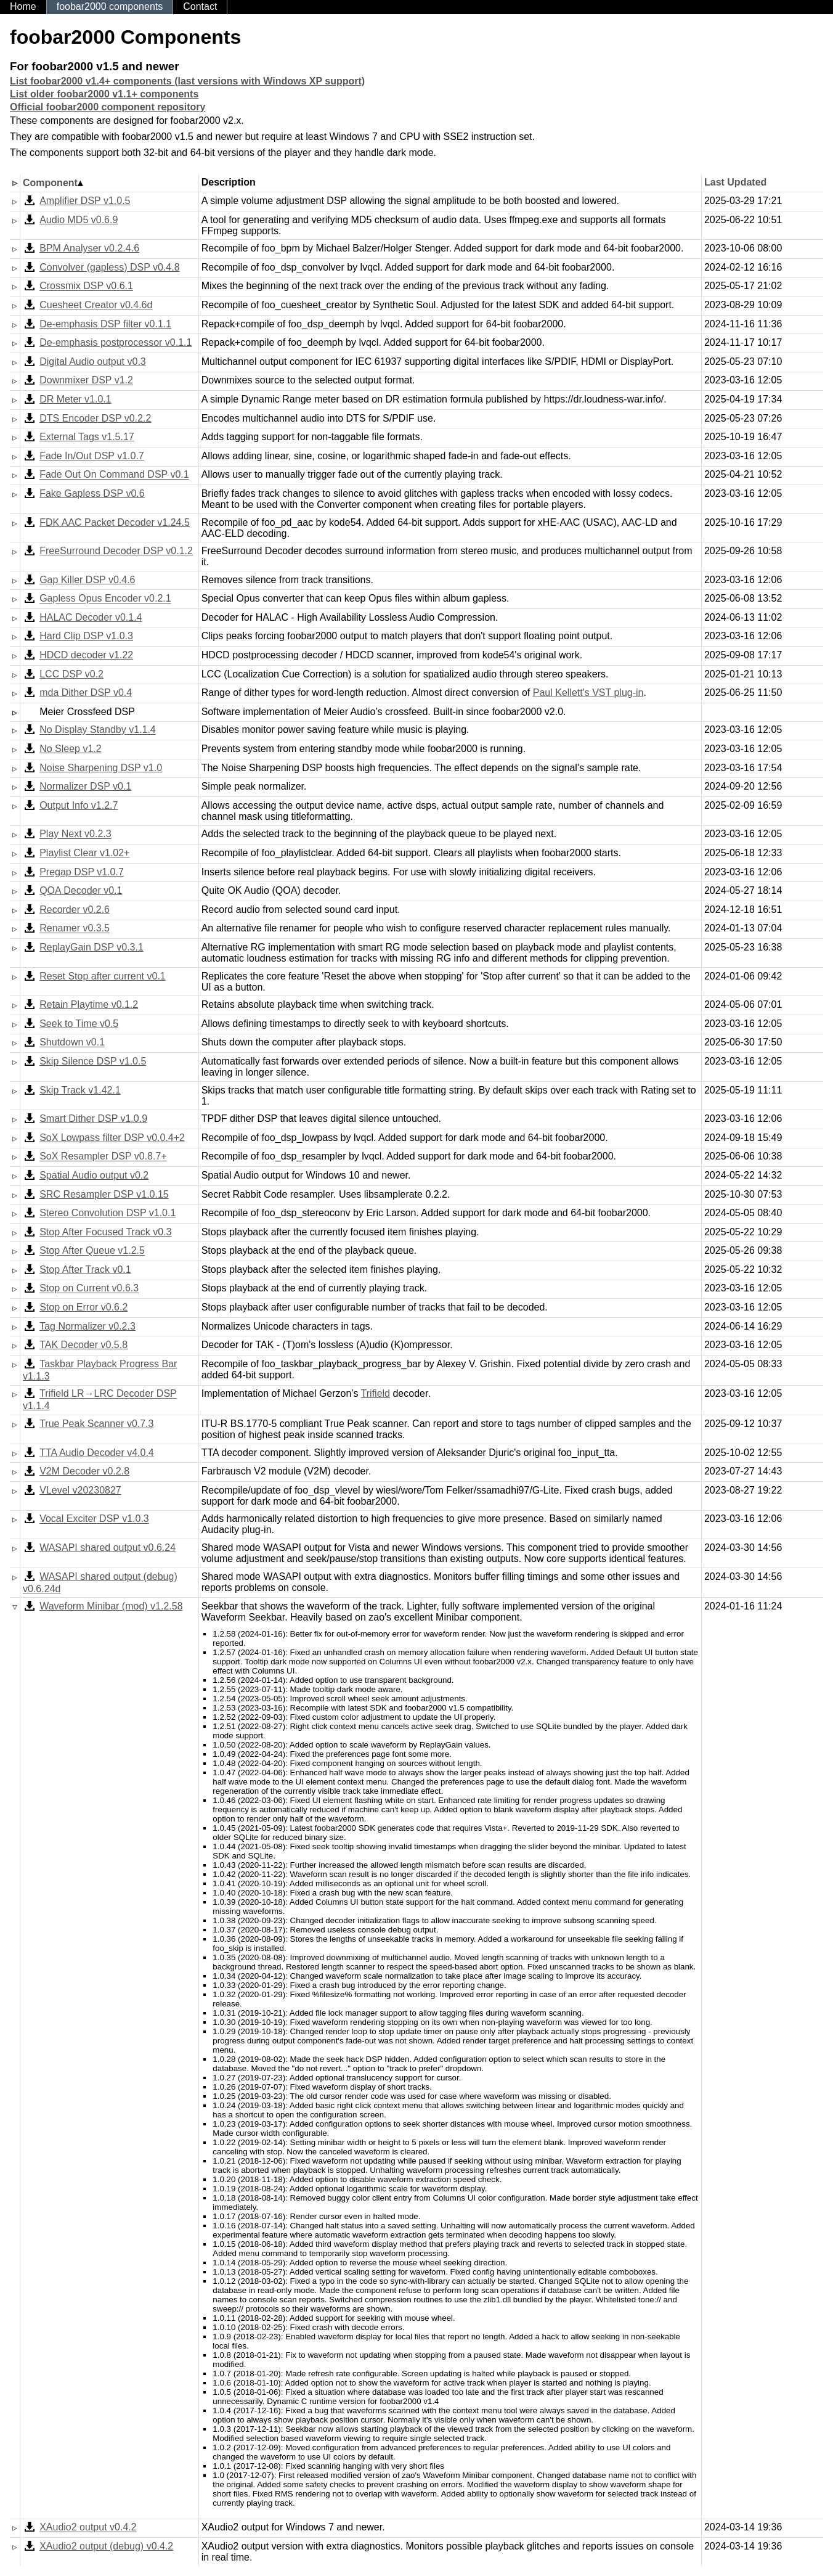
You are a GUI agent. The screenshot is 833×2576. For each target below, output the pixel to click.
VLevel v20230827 (80, 1490)
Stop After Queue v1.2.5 (92, 1251)
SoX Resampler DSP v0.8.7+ (102, 1156)
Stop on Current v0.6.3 (89, 1288)
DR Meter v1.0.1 (75, 399)
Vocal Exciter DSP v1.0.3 (94, 1519)
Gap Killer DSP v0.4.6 (87, 579)
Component (50, 183)
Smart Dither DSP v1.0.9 (93, 1118)
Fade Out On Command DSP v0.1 (114, 475)
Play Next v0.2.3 (75, 834)
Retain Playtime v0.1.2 (88, 1004)
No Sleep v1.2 (70, 748)
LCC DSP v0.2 (71, 674)
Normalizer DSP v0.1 (85, 786)
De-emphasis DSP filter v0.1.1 (105, 324)
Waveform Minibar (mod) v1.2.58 (110, 1606)
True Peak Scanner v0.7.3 (96, 1423)
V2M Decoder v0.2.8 (84, 1471)
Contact (200, 6)
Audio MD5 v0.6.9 (78, 220)
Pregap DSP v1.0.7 (81, 872)
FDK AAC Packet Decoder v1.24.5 (114, 522)
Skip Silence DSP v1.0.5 (92, 1061)
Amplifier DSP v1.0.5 (84, 200)
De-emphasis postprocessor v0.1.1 (115, 342)
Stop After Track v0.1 (85, 1269)
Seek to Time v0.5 (78, 1023)
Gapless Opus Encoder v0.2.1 (105, 599)
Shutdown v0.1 (72, 1042)
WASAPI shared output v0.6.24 (107, 1547)
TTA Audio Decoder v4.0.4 (96, 1452)
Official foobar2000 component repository (107, 107)
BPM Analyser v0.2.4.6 (89, 248)
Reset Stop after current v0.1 (102, 976)
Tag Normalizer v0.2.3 (87, 1326)
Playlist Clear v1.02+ (84, 853)
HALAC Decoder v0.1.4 (90, 617)
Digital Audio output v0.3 (92, 361)
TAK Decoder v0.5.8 (83, 1344)
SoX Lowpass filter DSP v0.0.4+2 (112, 1137)
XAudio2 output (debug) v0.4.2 (106, 2546)
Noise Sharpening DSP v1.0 (100, 768)
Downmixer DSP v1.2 (86, 380)
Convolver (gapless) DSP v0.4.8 (109, 267)
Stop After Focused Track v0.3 (105, 1232)
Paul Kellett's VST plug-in (588, 692)
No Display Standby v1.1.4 (97, 730)
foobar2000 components (110, 6)
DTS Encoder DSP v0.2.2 (95, 418)
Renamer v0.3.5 (74, 928)
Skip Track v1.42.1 (80, 1090)
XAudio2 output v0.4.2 (87, 2527)
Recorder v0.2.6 (74, 909)
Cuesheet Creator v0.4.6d (95, 305)
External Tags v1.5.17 (86, 436)
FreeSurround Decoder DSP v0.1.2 (116, 551)
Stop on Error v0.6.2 (83, 1307)
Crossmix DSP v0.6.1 (86, 286)
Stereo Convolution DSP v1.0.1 (107, 1213)
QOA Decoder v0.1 (80, 890)
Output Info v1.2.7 (78, 805)
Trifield (375, 1393)
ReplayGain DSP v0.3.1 (91, 947)
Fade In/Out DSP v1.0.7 (91, 456)
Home (23, 6)
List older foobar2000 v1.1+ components (104, 94)
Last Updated (735, 182)
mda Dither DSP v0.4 (85, 692)
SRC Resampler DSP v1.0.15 (104, 1194)
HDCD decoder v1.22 (86, 655)
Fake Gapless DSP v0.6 (91, 493)
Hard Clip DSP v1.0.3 (86, 636)
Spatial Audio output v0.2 (93, 1175)
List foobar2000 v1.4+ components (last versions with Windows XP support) (187, 81)
